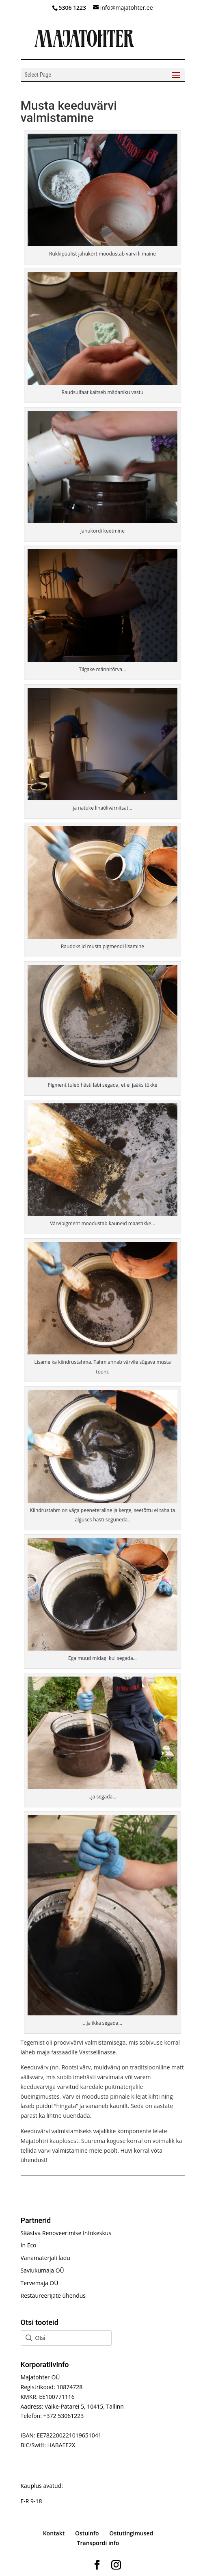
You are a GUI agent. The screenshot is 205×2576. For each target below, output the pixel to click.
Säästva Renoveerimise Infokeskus (66, 2233)
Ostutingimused (131, 2533)
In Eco (29, 2245)
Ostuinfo (87, 2533)
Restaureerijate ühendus (53, 2295)
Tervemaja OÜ (39, 2283)
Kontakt (54, 2533)
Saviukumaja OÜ (42, 2270)
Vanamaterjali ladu (45, 2258)
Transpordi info (98, 2543)
